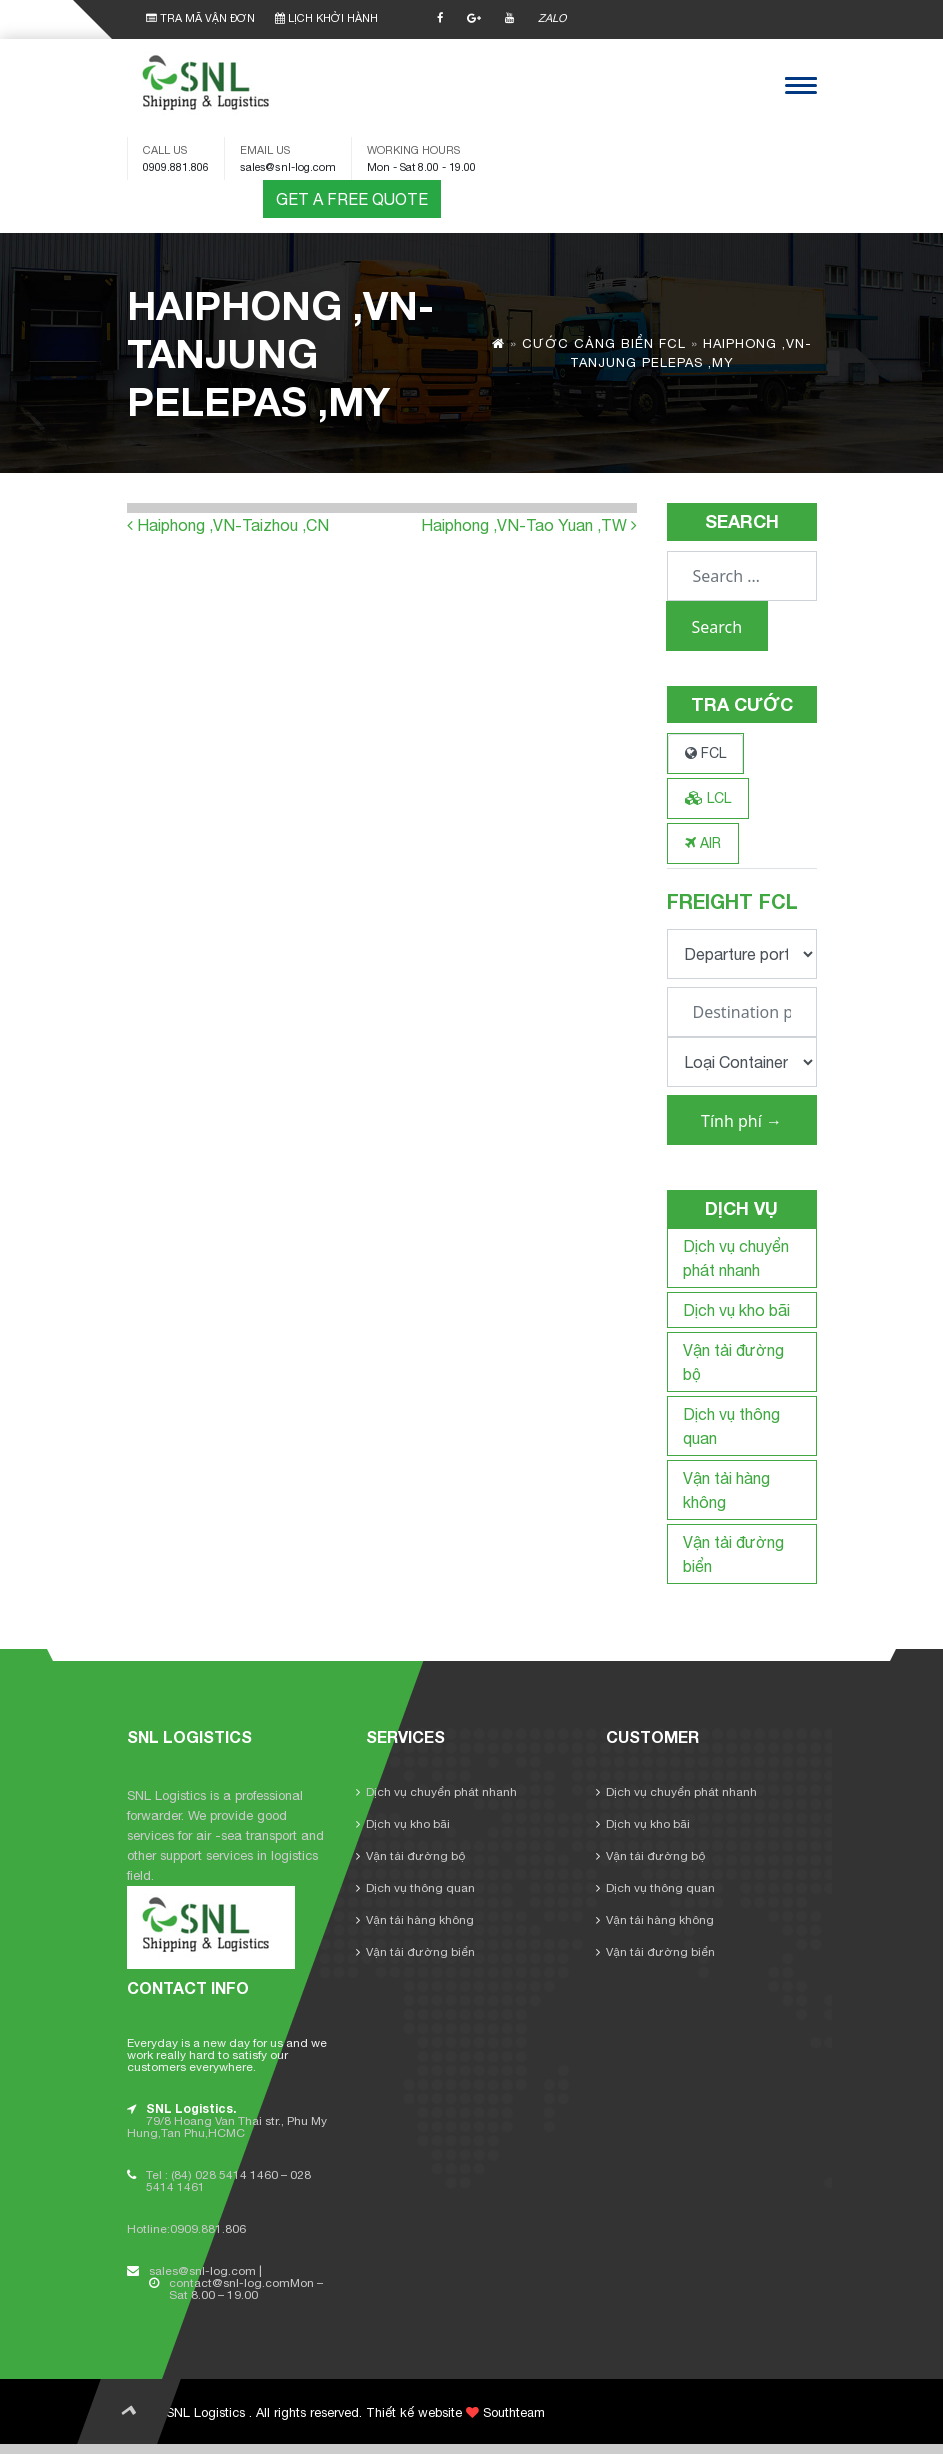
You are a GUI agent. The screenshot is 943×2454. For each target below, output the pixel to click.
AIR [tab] (703, 843)
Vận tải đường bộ (415, 1856)
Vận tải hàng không (420, 1920)
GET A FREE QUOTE (352, 199)
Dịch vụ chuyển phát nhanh (441, 1792)
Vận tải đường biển (420, 1952)
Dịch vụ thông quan (420, 1888)
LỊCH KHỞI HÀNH (326, 18)
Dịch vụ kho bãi (736, 1310)
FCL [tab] (705, 753)
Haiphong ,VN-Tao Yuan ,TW (529, 525)
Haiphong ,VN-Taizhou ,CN (228, 525)
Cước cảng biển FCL (604, 343)
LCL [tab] (708, 798)
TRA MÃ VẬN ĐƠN (200, 18)
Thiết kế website (414, 2412)
